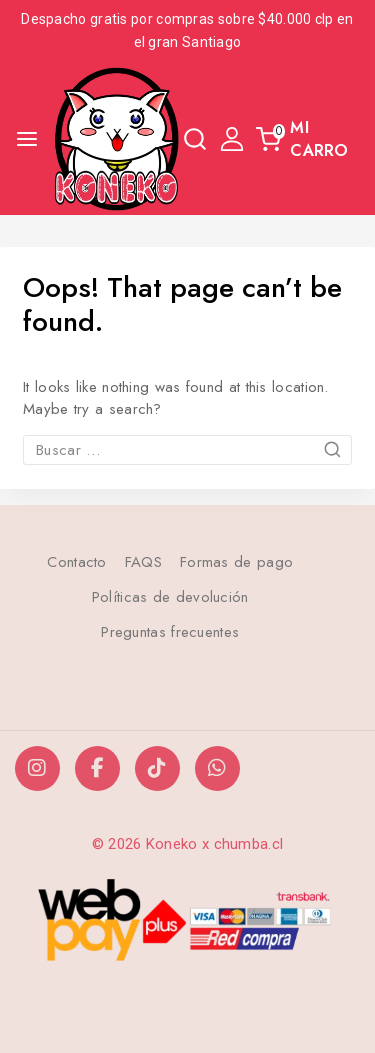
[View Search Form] (195, 139)
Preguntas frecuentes (170, 632)
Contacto (76, 562)
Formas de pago (236, 562)
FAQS (143, 562)
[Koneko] (116, 139)
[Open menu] (27, 139)
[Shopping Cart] (308, 139)
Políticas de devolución (170, 597)
